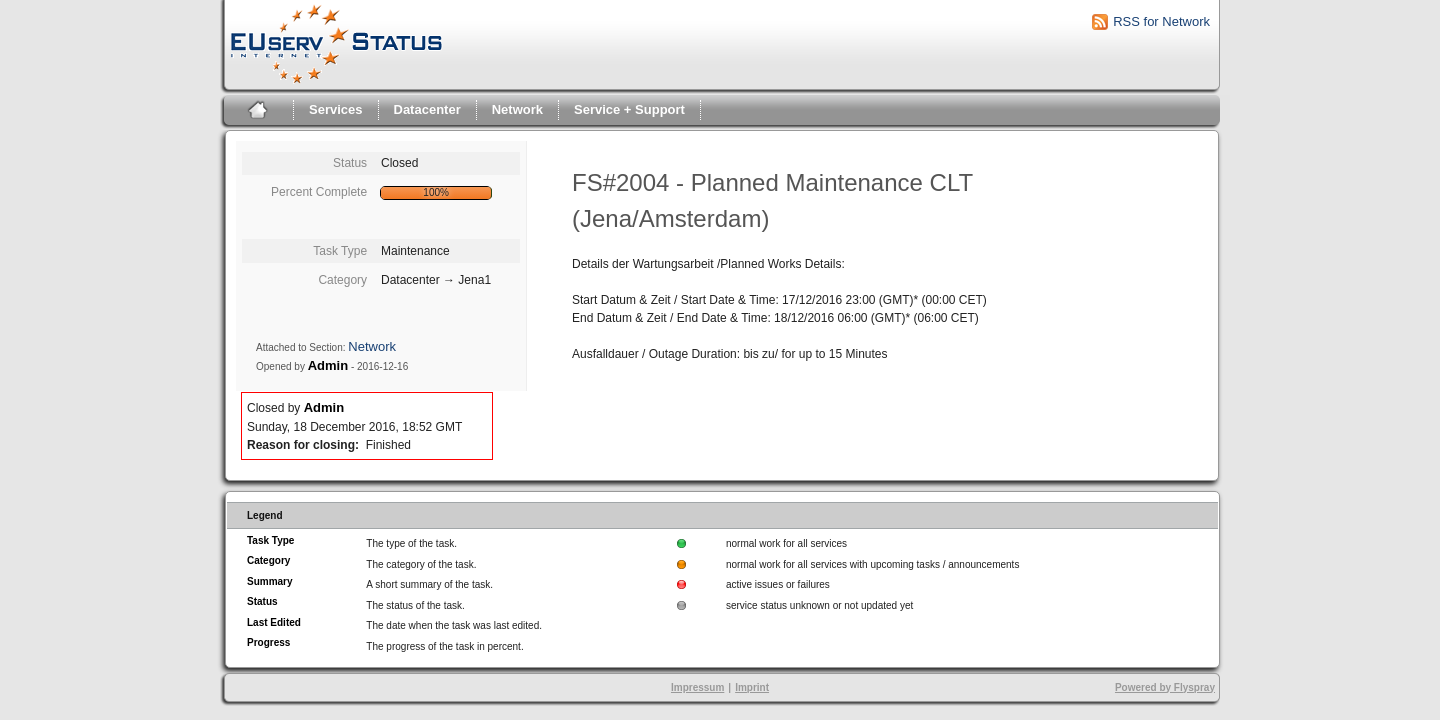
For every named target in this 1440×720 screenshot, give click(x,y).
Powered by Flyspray (1165, 687)
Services (336, 109)
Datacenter (427, 109)
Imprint (752, 687)
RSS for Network (1161, 21)
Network (517, 109)
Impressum (697, 687)
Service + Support (629, 109)
